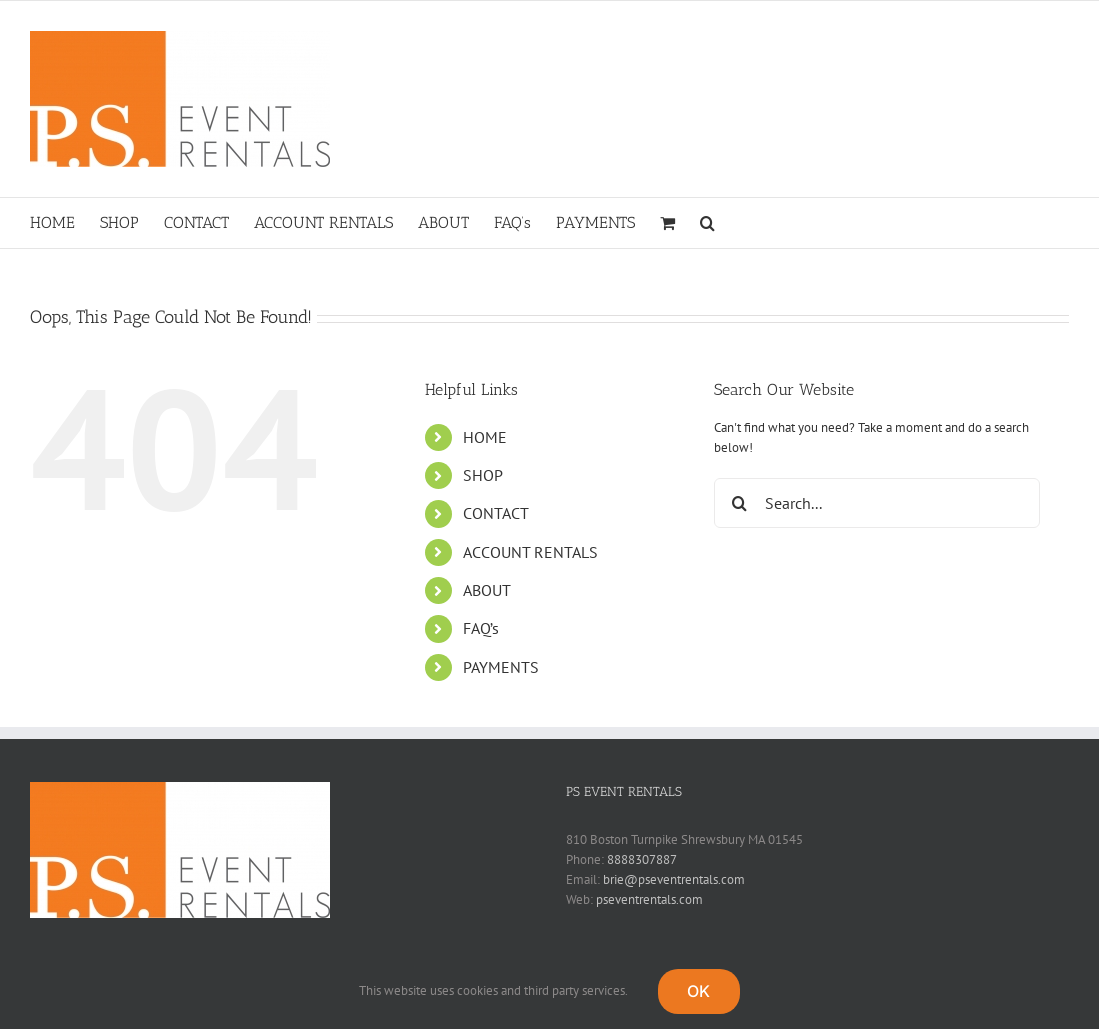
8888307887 (642, 859)
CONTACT (496, 513)
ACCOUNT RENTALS (530, 552)
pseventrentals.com (649, 899)
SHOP (483, 475)
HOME (485, 437)
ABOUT (487, 590)
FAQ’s (481, 628)
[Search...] (877, 503)
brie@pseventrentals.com (674, 879)
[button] (707, 223)
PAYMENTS (501, 667)
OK (698, 991)
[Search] (739, 503)
